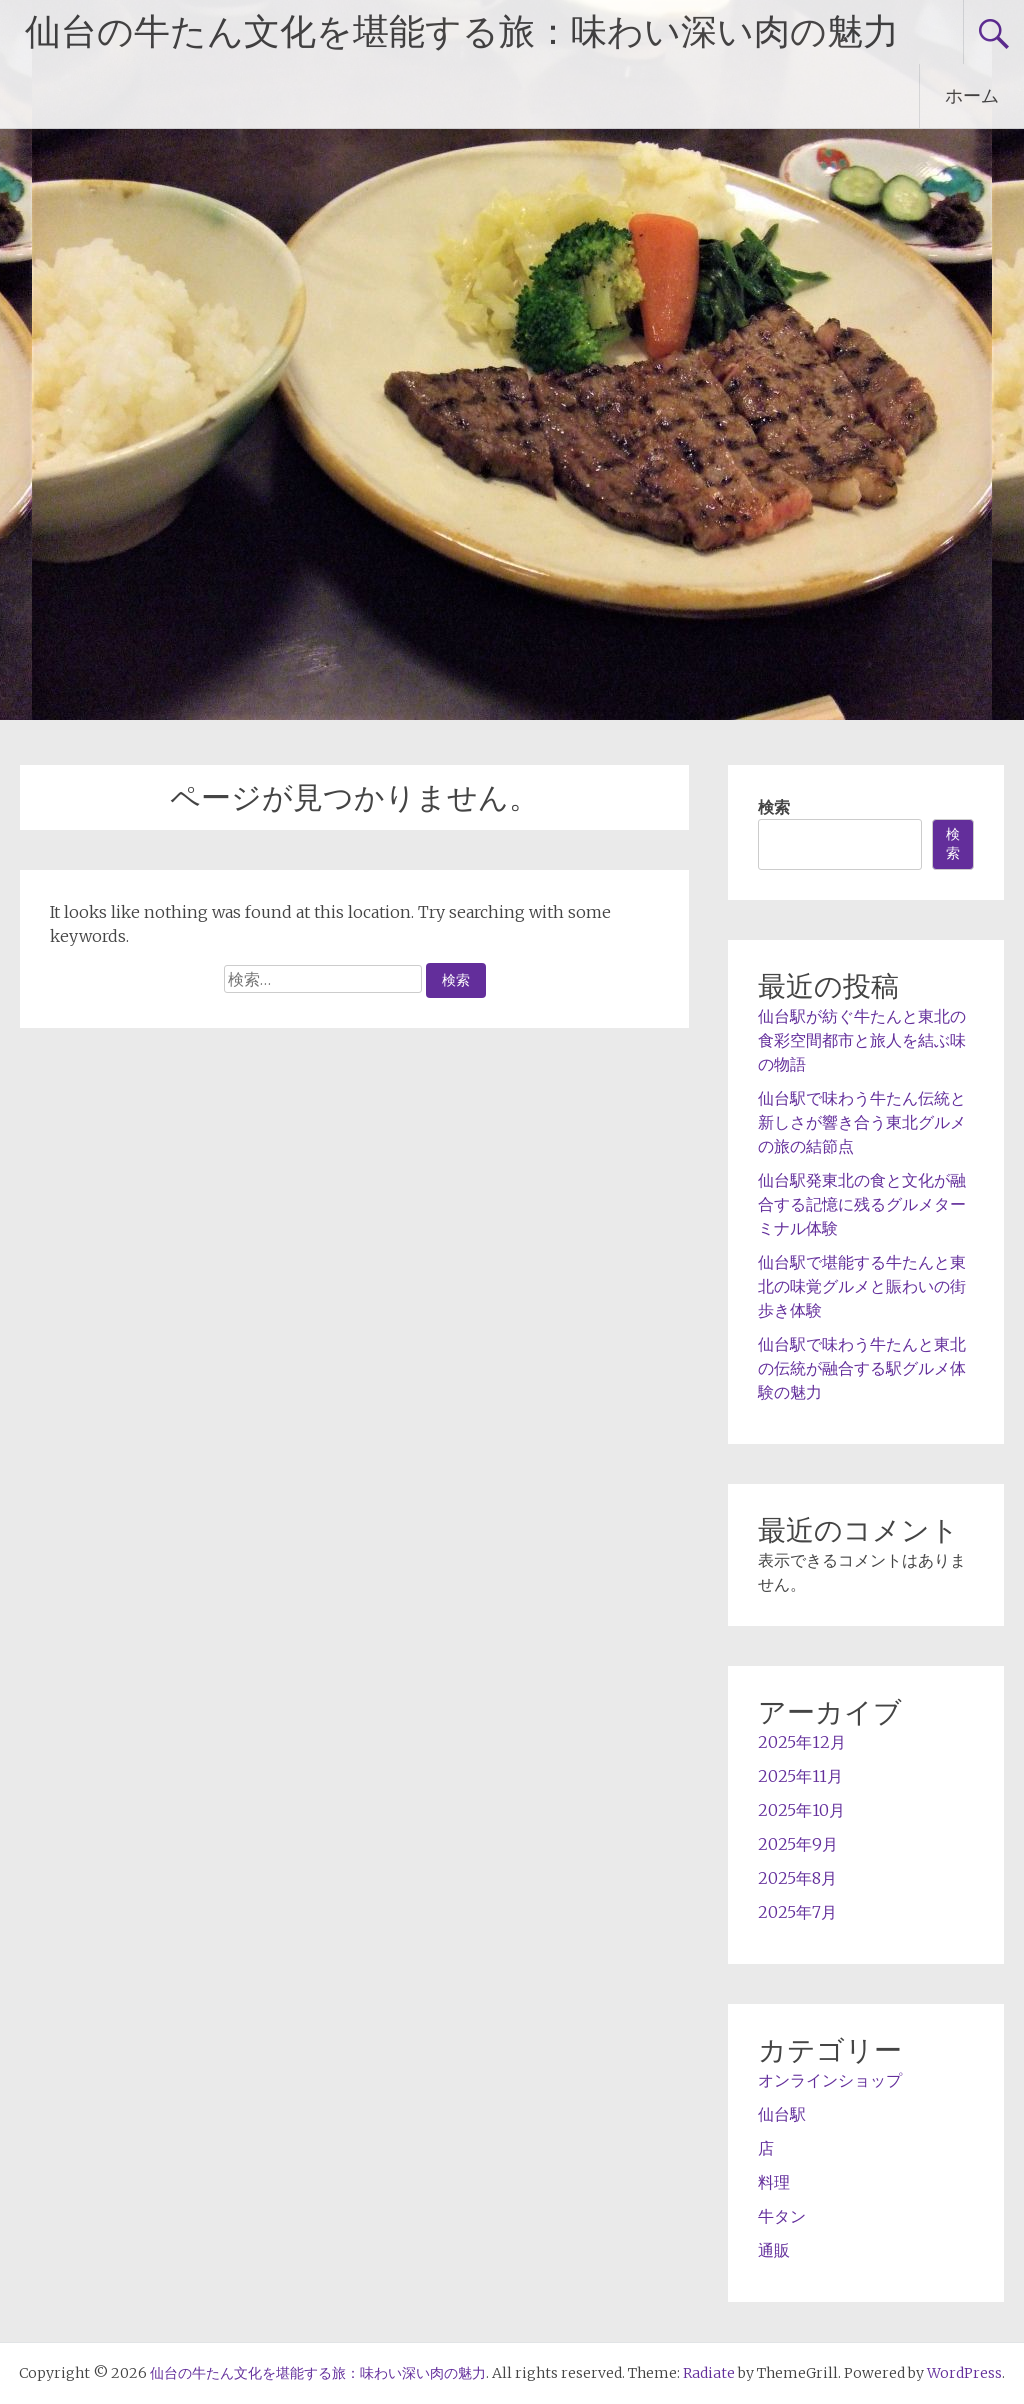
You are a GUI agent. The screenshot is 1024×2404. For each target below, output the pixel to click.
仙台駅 (782, 2114)
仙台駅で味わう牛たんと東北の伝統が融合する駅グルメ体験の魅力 (862, 1368)
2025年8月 (797, 1878)
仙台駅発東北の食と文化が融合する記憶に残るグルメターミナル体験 (862, 1204)
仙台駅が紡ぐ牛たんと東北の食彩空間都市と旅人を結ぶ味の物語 (862, 1040)
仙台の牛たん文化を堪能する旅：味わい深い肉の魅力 (462, 32)
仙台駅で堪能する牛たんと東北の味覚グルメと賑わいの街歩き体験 (862, 1286)
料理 (774, 2182)
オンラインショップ (830, 2080)
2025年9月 (798, 1844)
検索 (774, 807)
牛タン (782, 2216)
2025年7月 (797, 1912)
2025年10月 (801, 1810)
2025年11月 (800, 1776)
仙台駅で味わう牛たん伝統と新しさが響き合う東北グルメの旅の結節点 (862, 1122)
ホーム (972, 95)
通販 (774, 2250)
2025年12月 (802, 1742)
